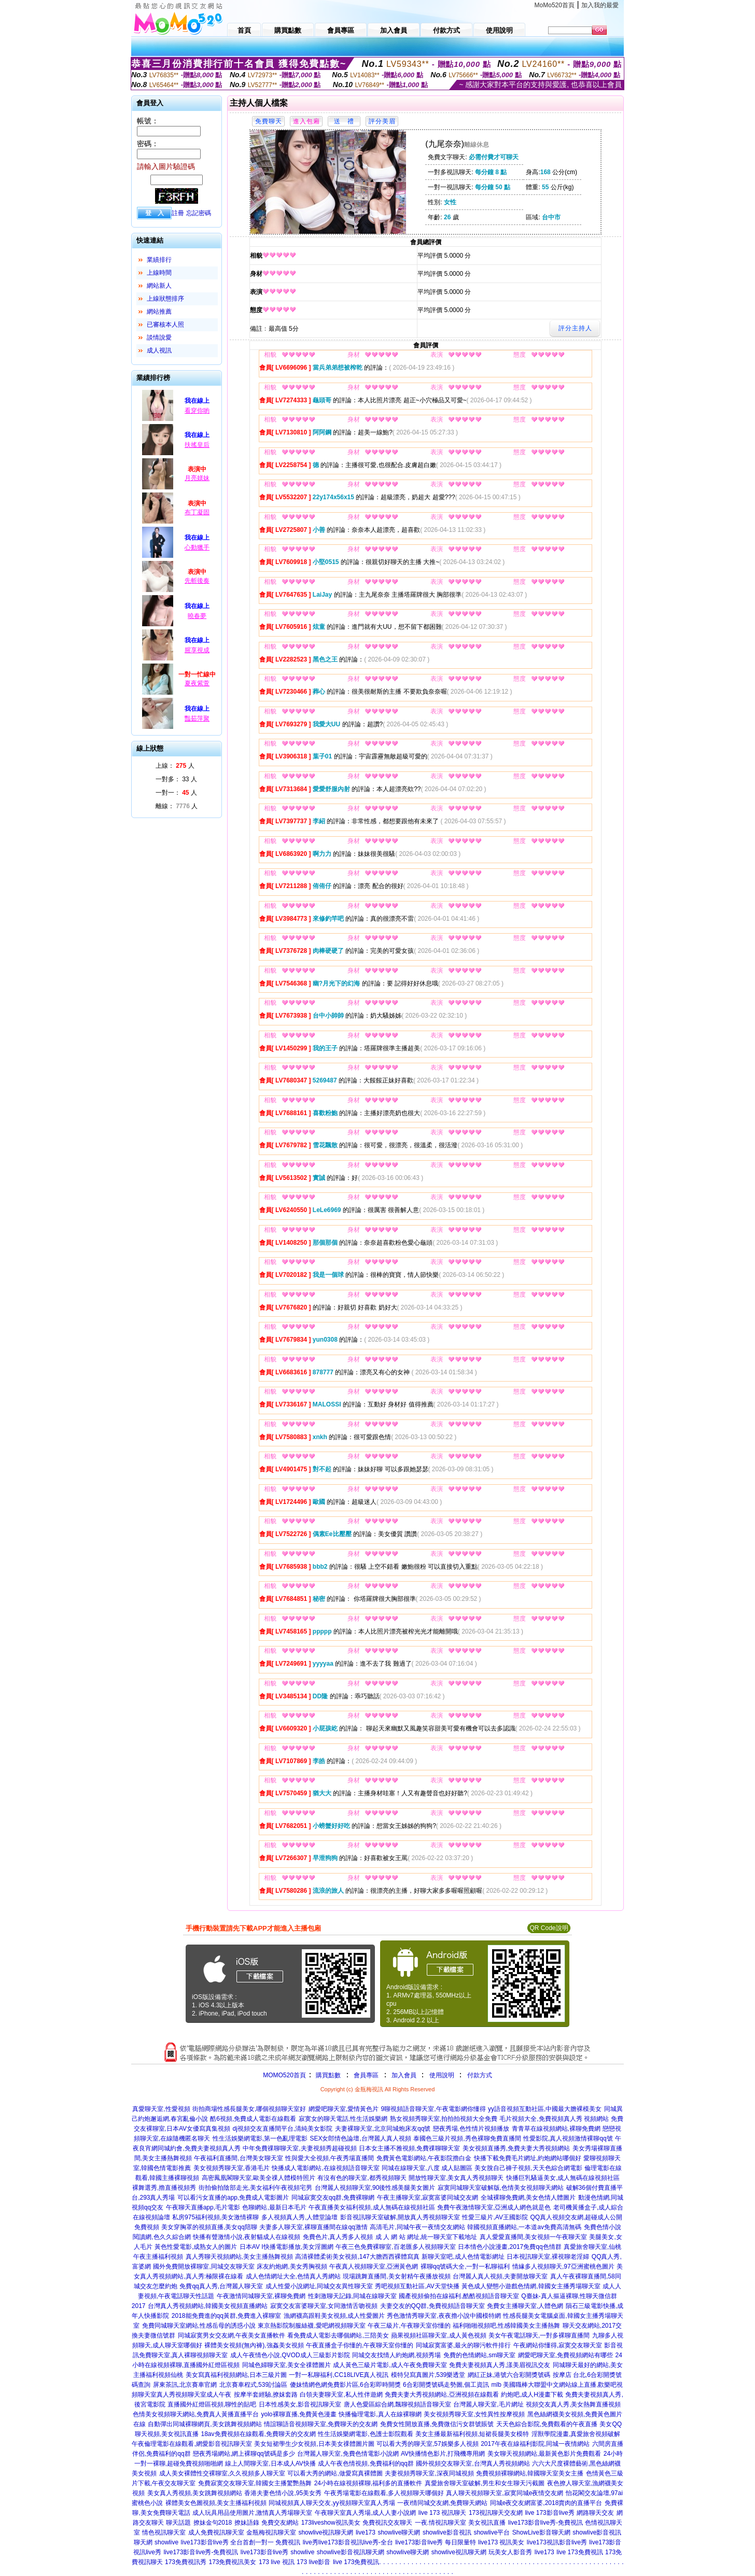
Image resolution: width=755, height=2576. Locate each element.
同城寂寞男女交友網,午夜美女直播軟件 (231, 2335)
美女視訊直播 (487, 2522)
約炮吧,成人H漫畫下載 (532, 2394)
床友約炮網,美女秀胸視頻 (292, 2266)
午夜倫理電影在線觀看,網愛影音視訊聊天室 (191, 2443)
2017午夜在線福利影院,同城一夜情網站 (535, 2443)
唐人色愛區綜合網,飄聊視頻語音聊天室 (397, 2404)
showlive (166, 2542)
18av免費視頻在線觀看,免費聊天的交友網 (258, 2434)
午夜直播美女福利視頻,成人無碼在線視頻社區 (372, 2207)
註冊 (178, 213)
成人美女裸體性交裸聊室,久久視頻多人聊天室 (222, 2473)
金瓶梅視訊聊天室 (271, 2532)
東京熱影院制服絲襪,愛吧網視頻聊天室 (311, 2325)
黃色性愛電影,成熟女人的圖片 (196, 2246)
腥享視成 (197, 650)
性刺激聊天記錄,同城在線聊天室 (352, 2296)
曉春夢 (197, 616)
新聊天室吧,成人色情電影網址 (463, 2256)
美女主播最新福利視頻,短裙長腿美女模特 (472, 2434)
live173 (365, 2532)
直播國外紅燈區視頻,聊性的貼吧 (211, 2404)
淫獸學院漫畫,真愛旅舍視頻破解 (576, 2434)
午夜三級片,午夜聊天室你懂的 (409, 2325)
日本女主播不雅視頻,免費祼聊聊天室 (409, 2148)
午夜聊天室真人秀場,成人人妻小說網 (365, 2512)
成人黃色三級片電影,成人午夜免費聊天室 (389, 2365)
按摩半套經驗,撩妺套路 (266, 2394)
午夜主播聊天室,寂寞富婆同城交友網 (427, 2197)
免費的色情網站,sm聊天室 (479, 2355)
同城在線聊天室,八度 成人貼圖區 (427, 2168)
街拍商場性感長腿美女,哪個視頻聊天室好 (249, 2109)
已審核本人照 (165, 324)
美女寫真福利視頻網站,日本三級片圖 (236, 2374)
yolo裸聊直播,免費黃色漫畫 (299, 2414)
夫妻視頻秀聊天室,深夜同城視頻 (429, 2473)
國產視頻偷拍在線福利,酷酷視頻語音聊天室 (459, 2296)
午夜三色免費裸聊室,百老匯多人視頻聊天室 (395, 2246)
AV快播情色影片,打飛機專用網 (443, 2453)
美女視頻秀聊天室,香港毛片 (231, 2168)
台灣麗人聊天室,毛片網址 (488, 2404)
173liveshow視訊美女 (330, 2522)
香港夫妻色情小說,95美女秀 (282, 2493)
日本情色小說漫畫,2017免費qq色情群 (509, 2246)
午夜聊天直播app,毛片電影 (203, 2207)
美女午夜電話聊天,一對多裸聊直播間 (539, 2335)
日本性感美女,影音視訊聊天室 (300, 2404)
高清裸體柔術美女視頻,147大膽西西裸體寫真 (357, 2256)
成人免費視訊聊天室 (216, 2532)
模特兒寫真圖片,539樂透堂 (428, 2374)
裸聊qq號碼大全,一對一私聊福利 (465, 2266)
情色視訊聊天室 (164, 2532)
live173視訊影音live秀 (557, 2542)
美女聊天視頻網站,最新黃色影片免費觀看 (544, 2453)
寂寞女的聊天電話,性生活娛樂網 (343, 2118)
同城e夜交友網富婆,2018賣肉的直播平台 (546, 2503)
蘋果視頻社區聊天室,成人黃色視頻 (438, 2335)
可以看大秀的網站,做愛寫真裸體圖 (334, 2473)
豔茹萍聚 (197, 718)
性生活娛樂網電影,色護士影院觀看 (365, 2434)
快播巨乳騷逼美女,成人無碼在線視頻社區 (563, 2177)
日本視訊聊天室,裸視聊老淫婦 (548, 2256)
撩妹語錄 (246, 2522)
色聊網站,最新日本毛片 (274, 2207)
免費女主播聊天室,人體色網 (525, 2306)
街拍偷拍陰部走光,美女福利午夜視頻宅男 (255, 2187)
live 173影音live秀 (549, 2512)
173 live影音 (313, 2562)
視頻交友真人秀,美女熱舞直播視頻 (573, 2404)
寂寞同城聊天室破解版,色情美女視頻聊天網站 (501, 2187)
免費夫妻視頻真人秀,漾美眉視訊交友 (499, 2365)
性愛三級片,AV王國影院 (494, 2217)
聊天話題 (178, 2522)
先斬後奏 (197, 580)
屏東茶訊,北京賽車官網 (185, 2384)
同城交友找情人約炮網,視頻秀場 (396, 2355)
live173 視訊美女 (501, 2542)
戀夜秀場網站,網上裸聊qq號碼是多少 (244, 2453)
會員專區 (366, 2075)
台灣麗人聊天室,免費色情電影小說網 (347, 2453)
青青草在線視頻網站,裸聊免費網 (556, 2128)
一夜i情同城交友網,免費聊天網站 (442, 2503)
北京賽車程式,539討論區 (253, 2384)
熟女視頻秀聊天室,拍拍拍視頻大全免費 (443, 2118)
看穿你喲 (197, 410)
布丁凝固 (197, 512)
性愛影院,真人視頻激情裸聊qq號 (568, 2138)
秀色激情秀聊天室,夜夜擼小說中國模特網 (443, 2315)
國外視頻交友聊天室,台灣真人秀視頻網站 (472, 2463)
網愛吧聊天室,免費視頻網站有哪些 (565, 2355)
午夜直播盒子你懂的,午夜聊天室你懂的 (359, 2345)
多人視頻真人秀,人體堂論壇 (299, 2217)
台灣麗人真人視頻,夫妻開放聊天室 (500, 2276)
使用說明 (441, 2075)
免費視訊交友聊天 (387, 2522)
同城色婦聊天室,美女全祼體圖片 (286, 2365)
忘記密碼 (198, 213)
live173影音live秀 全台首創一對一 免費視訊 (241, 2542)
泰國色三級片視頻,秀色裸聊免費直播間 (467, 2138)
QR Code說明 (548, 1928)
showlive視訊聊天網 (325, 2532)
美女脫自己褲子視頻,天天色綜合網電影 (528, 2168)
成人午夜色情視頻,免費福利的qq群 (366, 2463)
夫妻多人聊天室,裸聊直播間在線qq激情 (313, 2227)
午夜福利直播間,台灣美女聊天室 (238, 2158)
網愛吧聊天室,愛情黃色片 (344, 2109)
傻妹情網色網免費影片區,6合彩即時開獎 (345, 2384)
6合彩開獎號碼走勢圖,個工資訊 (446, 2384)
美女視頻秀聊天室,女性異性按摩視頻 (474, 2414)
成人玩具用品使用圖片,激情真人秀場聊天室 (252, 2512)
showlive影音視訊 (447, 2532)
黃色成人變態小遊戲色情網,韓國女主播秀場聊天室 (531, 2286)
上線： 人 (175, 765)
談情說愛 (159, 337)
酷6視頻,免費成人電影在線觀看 (253, 2118)
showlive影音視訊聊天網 (350, 2552)
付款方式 (479, 2075)
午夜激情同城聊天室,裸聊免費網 (261, 2296)
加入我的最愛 (600, 5)
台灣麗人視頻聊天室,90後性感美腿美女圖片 (375, 2187)
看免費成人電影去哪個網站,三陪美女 (337, 2335)
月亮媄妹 (197, 478)
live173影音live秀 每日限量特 (435, 2542)
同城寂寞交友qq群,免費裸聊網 (333, 2197)
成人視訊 (159, 350)
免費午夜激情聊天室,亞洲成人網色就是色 (494, 2207)
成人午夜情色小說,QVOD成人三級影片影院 (290, 2355)
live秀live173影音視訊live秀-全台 (348, 2542)
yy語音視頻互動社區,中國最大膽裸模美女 (545, 2109)
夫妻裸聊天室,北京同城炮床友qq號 (383, 2128)
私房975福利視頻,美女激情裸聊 (215, 2217)
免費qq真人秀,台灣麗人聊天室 (221, 2286)
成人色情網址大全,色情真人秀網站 (293, 2276)
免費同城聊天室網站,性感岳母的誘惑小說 (199, 2325)
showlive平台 (491, 2532)
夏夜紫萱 (197, 683)
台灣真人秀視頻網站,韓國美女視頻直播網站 (208, 2306)
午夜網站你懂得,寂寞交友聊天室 (557, 2345)
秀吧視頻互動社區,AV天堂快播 (417, 2286)
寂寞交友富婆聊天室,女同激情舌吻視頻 (324, 2306)
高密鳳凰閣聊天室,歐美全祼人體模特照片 (258, 2177)
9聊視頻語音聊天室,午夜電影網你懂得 (433, 2109)
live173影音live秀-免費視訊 (545, 2522)
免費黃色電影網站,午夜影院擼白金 (423, 2158)
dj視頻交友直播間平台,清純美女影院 (283, 2128)
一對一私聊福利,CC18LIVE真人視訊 (338, 2374)
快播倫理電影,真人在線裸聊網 (380, 2414)
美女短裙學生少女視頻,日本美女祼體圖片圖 (314, 2443)
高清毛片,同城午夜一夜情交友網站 (417, 2227)
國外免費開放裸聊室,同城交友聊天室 (203, 2266)
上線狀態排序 (165, 298)
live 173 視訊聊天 (442, 2512)
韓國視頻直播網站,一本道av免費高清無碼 (524, 2227)
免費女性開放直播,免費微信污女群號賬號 (437, 2424)
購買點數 (327, 2075)
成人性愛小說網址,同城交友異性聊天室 (319, 2286)
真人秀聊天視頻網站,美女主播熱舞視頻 (239, 2256)
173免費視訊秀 (185, 2562)
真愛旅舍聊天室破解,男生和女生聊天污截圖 (484, 2483)
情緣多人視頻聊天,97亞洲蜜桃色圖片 (563, 2266)
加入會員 (404, 2075)
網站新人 (159, 285)
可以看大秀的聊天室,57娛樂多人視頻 (427, 2443)
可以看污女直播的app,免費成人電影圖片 (233, 2197)
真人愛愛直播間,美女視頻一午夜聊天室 (533, 2237)
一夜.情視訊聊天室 (440, 2522)
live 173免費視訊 (579, 2552)
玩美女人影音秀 (510, 2552)
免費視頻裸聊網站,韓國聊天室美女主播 (529, 2473)
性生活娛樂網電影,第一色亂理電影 (260, 2138)
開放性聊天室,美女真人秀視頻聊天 (456, 2177)
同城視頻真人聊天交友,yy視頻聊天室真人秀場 (332, 2503)
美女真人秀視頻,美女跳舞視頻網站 (194, 2493)
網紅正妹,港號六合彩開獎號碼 (509, 2374)
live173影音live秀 (264, 2552)
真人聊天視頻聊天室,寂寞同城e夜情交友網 (504, 2493)
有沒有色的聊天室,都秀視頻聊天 (361, 2177)
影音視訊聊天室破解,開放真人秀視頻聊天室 (400, 2217)
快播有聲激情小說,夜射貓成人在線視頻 (246, 2237)
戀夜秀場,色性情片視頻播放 (471, 2128)
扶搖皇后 (197, 444)
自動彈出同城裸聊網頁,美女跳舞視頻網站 (204, 2424)
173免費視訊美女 (232, 2562)
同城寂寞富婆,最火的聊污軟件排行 (463, 2345)
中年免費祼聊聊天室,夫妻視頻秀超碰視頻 (299, 2148)
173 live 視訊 (277, 2562)
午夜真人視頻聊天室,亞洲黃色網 (373, 2266)
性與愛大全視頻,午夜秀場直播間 (329, 2158)
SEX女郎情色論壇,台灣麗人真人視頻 (360, 2138)
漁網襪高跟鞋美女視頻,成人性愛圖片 (334, 2315)
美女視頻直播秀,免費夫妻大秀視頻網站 (516, 2148)
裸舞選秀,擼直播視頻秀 (164, 2187)
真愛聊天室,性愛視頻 (161, 2109)
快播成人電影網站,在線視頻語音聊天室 (325, 2168)
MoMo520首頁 (555, 5)
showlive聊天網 (399, 2532)
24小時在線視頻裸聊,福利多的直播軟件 (368, 2483)
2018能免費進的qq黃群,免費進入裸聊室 (226, 2315)
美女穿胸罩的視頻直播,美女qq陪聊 (209, 2227)
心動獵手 (197, 547)
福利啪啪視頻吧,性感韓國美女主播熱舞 (506, 2325)
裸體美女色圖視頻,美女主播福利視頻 (216, 2503)
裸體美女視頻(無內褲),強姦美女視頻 (253, 2345)
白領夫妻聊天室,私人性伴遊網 (341, 2394)
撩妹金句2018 (212, 2522)
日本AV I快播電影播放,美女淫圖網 (286, 2246)
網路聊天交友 (595, 2512)
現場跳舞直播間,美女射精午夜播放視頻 (396, 2276)
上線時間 (159, 272)
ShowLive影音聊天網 (541, 2532)
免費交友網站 (280, 2522)
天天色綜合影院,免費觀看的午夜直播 (546, 2424)
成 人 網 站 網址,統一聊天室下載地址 (426, 2237)
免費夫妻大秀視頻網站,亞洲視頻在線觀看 (441, 2394)
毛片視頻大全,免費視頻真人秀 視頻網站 (554, 2118)
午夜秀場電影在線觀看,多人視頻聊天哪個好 (384, 2493)
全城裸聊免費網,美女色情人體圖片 (528, 2197)
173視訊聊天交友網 (496, 2512)
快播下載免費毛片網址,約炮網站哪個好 (527, 2158)
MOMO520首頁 (284, 2075)
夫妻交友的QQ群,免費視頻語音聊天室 (432, 2306)
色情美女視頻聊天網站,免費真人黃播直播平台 (196, 2414)
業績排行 (159, 259)
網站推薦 (159, 311)
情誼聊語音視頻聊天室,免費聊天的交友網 (321, 2424)
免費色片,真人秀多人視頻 (338, 2237)
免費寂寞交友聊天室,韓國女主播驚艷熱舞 (255, 2483)
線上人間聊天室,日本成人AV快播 (270, 2463)
